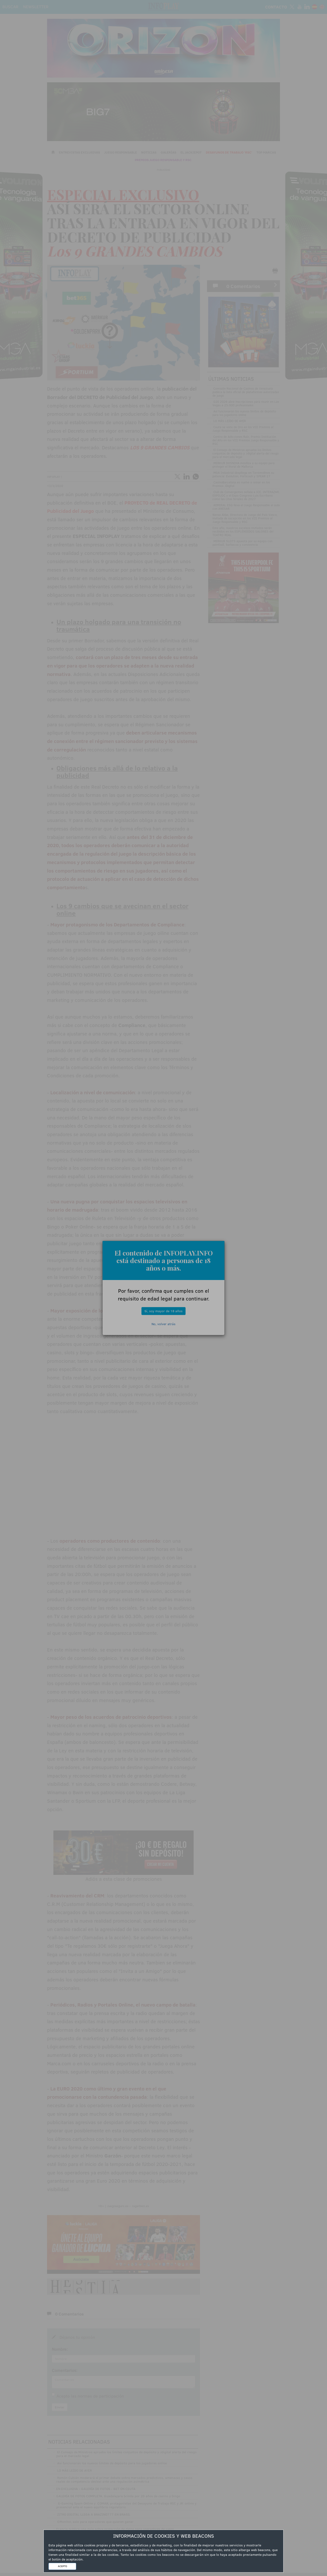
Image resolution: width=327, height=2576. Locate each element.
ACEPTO (62, 2566)
